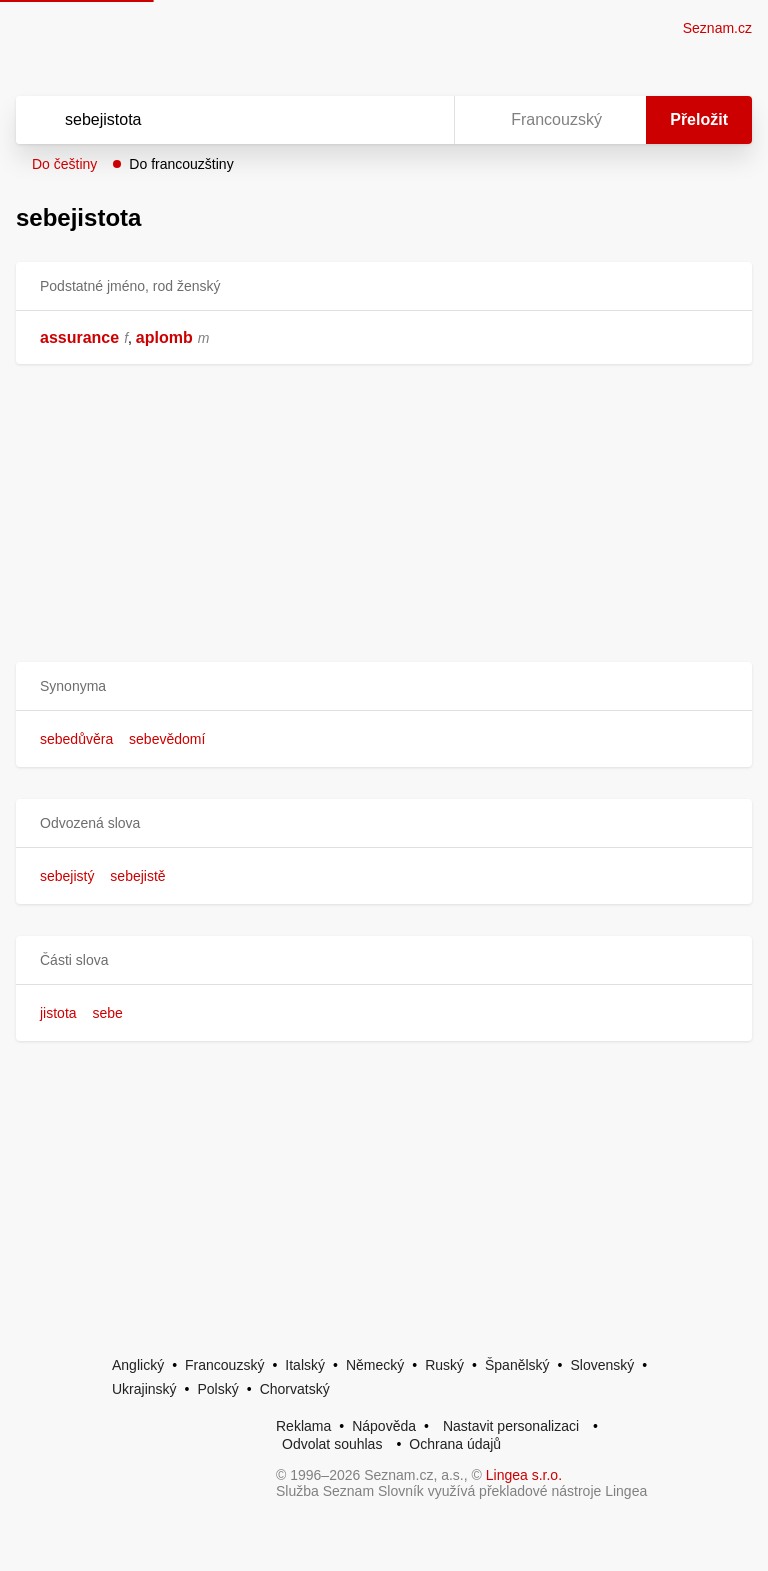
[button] (384, 686)
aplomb (164, 337)
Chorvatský (295, 1389)
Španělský (517, 1365)
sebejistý (67, 876)
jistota (58, 1013)
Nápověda (384, 1426)
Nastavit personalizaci (511, 1426)
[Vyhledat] (209, 120)
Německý (375, 1365)
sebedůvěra (76, 739)
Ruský (444, 1365)
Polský (217, 1389)
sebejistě (137, 876)
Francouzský (224, 1365)
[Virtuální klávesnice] (420, 120)
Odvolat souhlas (332, 1444)
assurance (79, 337)
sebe (107, 1013)
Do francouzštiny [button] (181, 164)
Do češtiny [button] (64, 164)
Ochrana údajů (455, 1444)
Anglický (138, 1365)
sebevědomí (167, 739)
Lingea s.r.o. (524, 1475)
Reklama (303, 1426)
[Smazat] (376, 120)
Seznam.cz (717, 28)
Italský (305, 1365)
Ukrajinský (144, 1389)
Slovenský (602, 1365)
